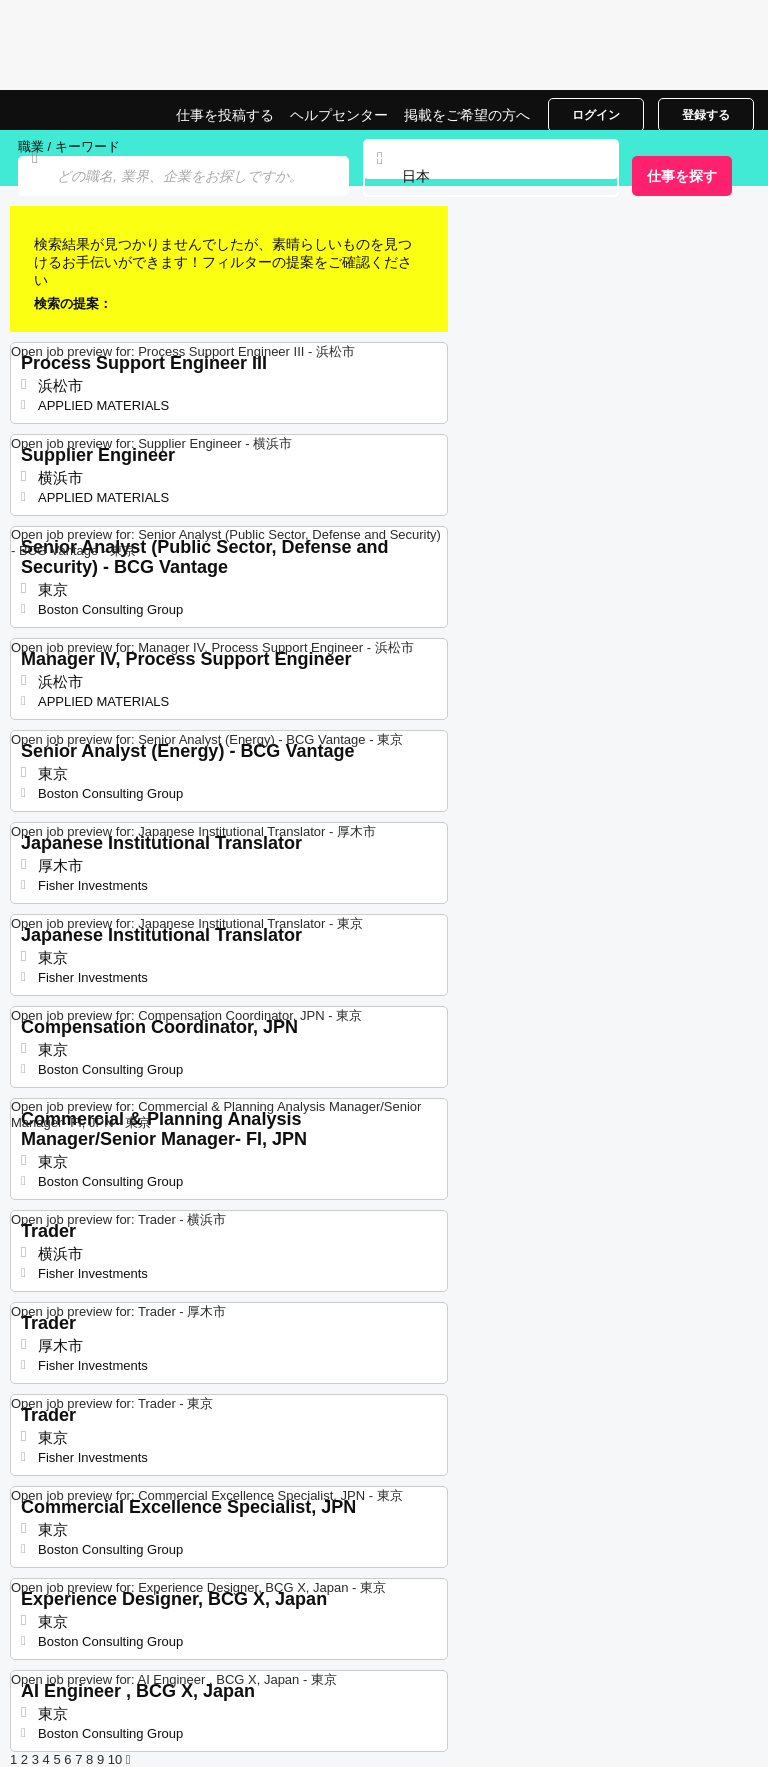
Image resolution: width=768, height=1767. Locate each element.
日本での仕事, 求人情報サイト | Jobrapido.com (65, 110)
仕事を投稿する (225, 115)
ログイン (596, 115)
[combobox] (491, 177)
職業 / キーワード (69, 146)
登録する (706, 115)
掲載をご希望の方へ (467, 115)
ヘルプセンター (339, 115)
